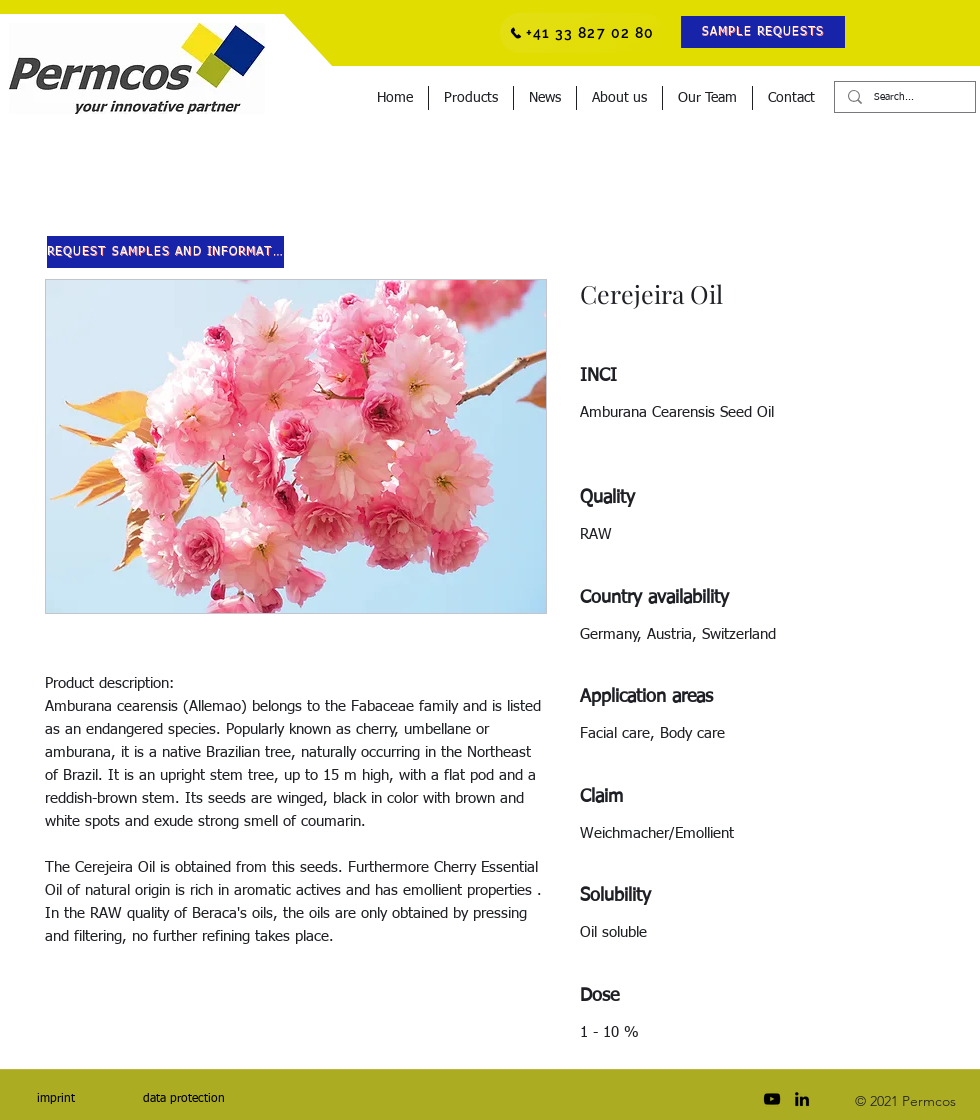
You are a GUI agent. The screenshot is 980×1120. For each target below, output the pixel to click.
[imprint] (55, 1099)
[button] (763, 32)
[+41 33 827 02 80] (582, 33)
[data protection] (183, 1099)
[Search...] (903, 97)
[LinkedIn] (802, 1099)
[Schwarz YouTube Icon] (772, 1099)
